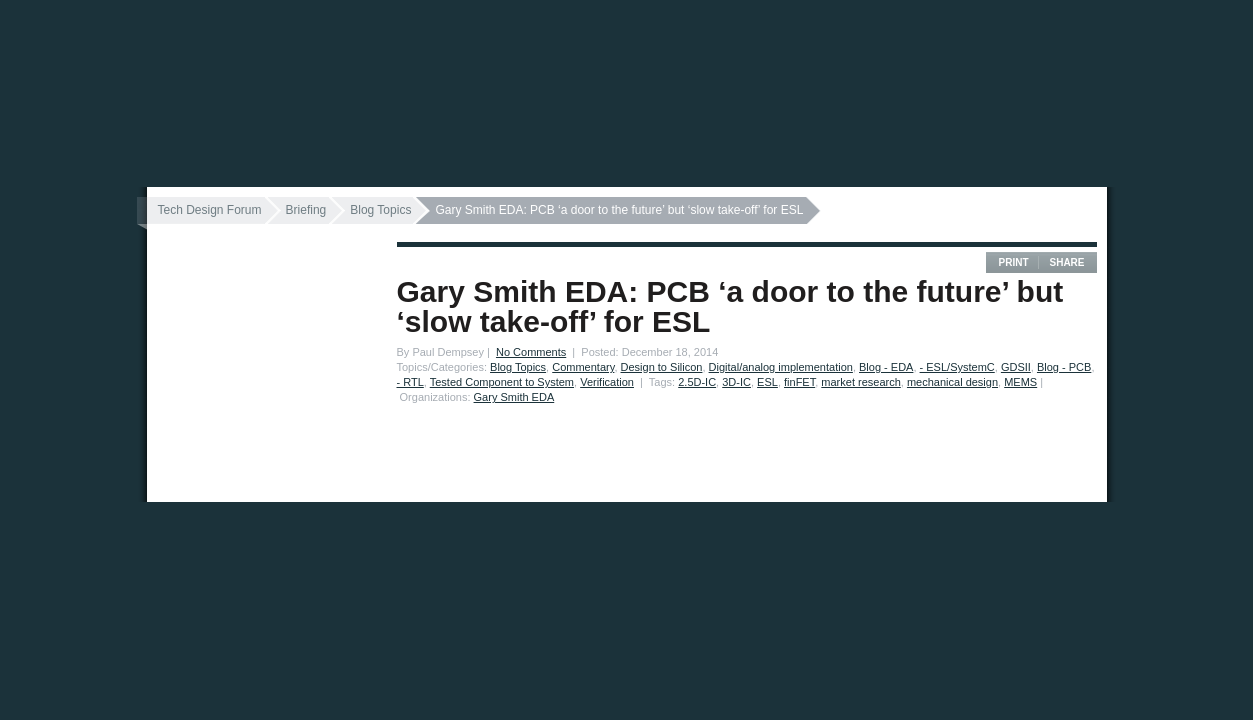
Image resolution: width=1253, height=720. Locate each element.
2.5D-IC (697, 382)
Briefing (306, 210)
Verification (607, 382)
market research (860, 382)
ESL (767, 382)
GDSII (1016, 367)
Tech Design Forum (210, 210)
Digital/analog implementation (781, 367)
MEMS (1020, 382)
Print (1013, 262)
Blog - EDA (886, 367)
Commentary (583, 367)
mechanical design (952, 382)
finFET (799, 382)
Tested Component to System (502, 382)
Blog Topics (380, 210)
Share (1066, 262)
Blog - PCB (1064, 367)
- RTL (410, 382)
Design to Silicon (662, 367)
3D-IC (736, 382)
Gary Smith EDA (514, 397)
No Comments (531, 352)
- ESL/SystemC (957, 367)
